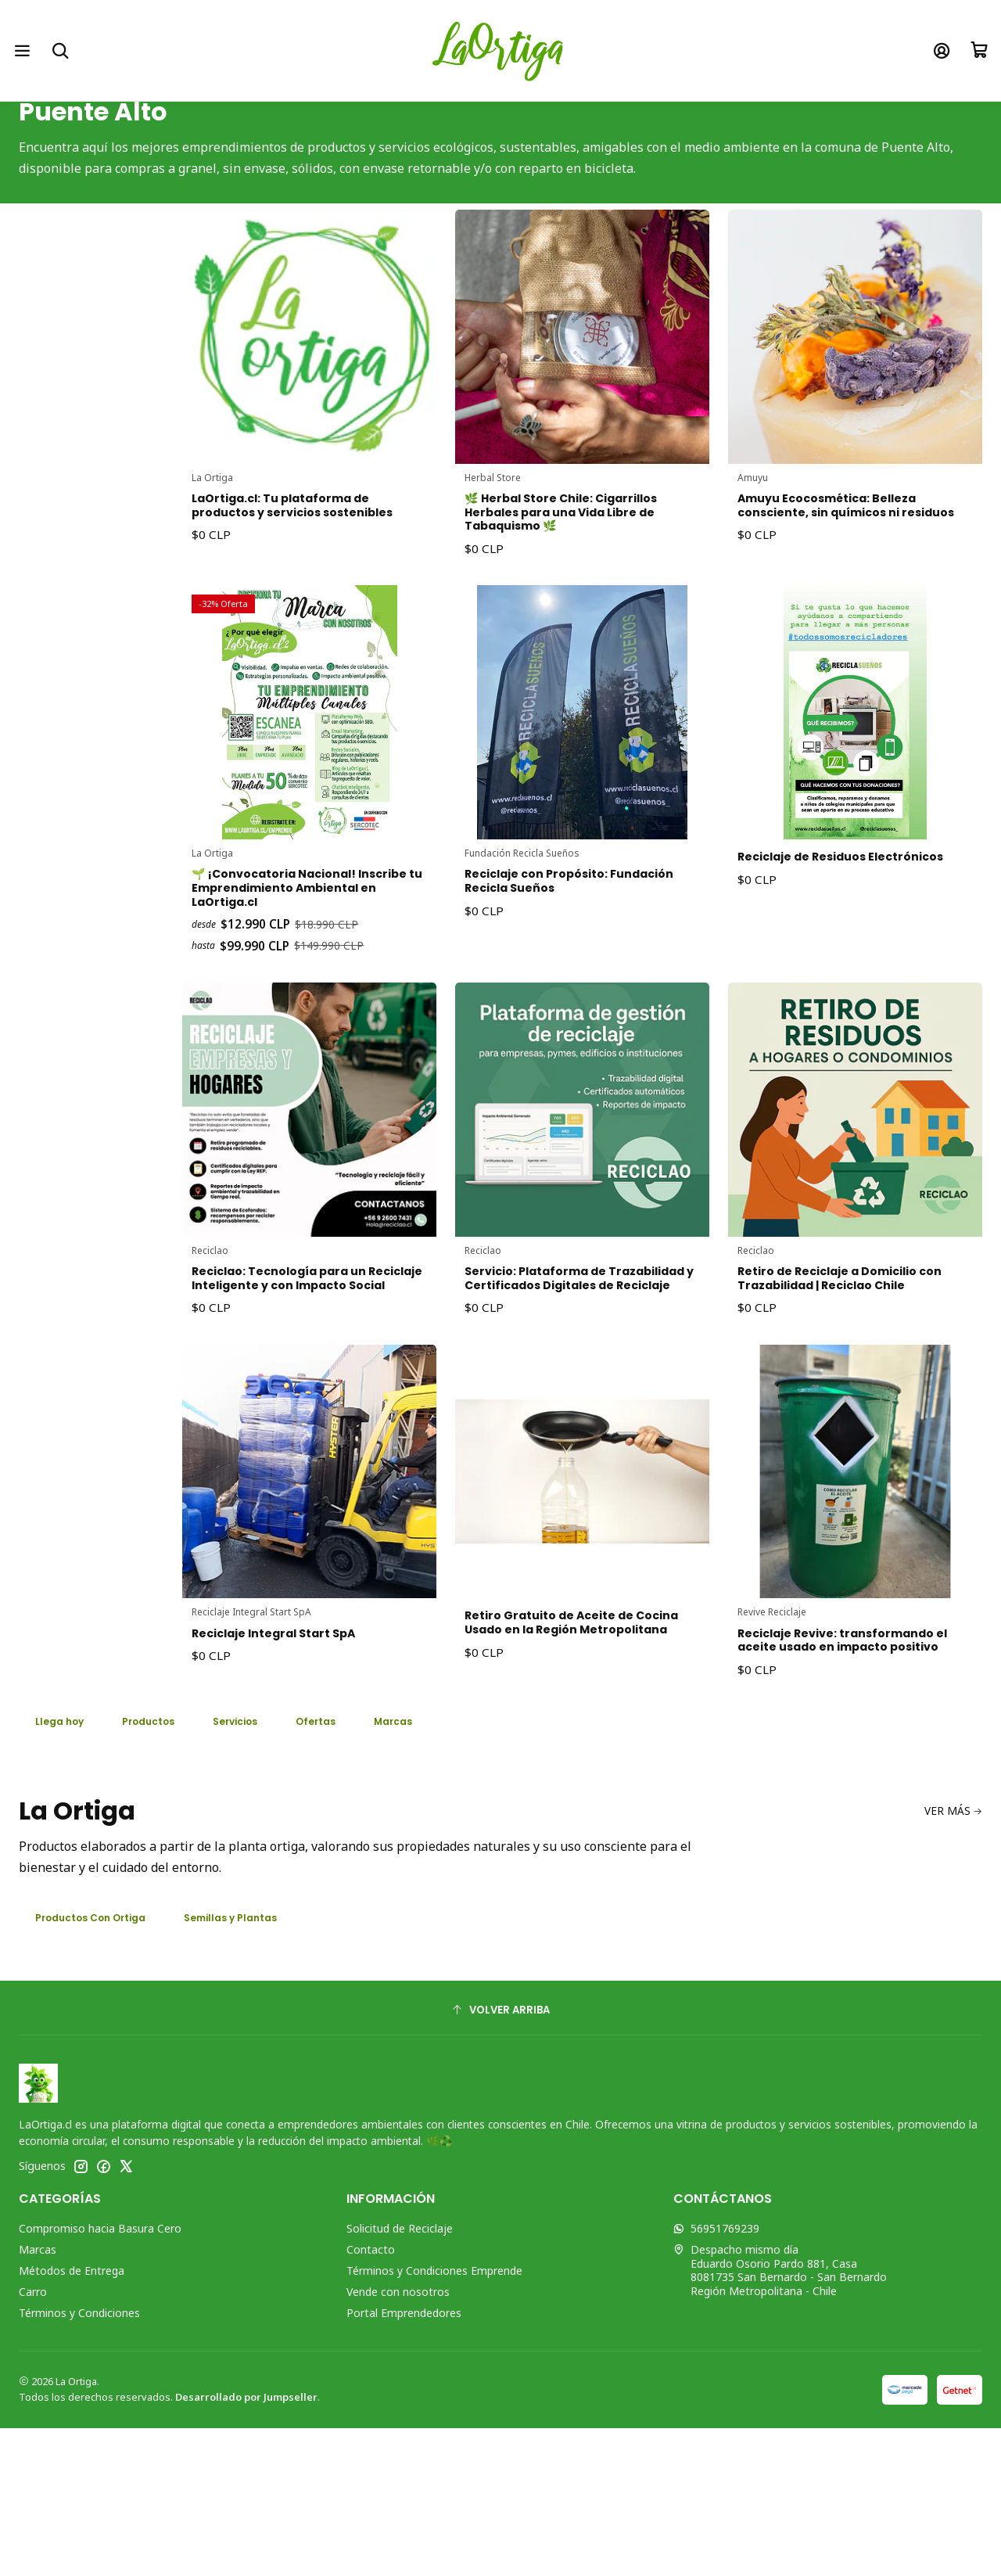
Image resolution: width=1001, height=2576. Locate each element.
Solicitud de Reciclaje (399, 2376)
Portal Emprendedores (403, 2460)
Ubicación (416, 122)
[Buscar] (67, 50)
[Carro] (976, 50)
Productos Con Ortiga (102, 2063)
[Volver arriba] (500, 2157)
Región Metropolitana (516, 122)
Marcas (37, 2397)
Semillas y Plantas (261, 2063)
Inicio (359, 122)
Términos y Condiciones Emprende (434, 2418)
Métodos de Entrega (71, 2418)
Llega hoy (65, 1862)
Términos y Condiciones (79, 2460)
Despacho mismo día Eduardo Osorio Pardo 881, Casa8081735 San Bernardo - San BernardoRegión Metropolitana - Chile (780, 2418)
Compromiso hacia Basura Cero (100, 2376)
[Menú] (24, 50)
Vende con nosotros (398, 2439)
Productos (166, 1862)
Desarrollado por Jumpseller (246, 2545)
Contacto (370, 2397)
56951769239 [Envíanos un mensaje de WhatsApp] (716, 2376)
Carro (33, 2439)
